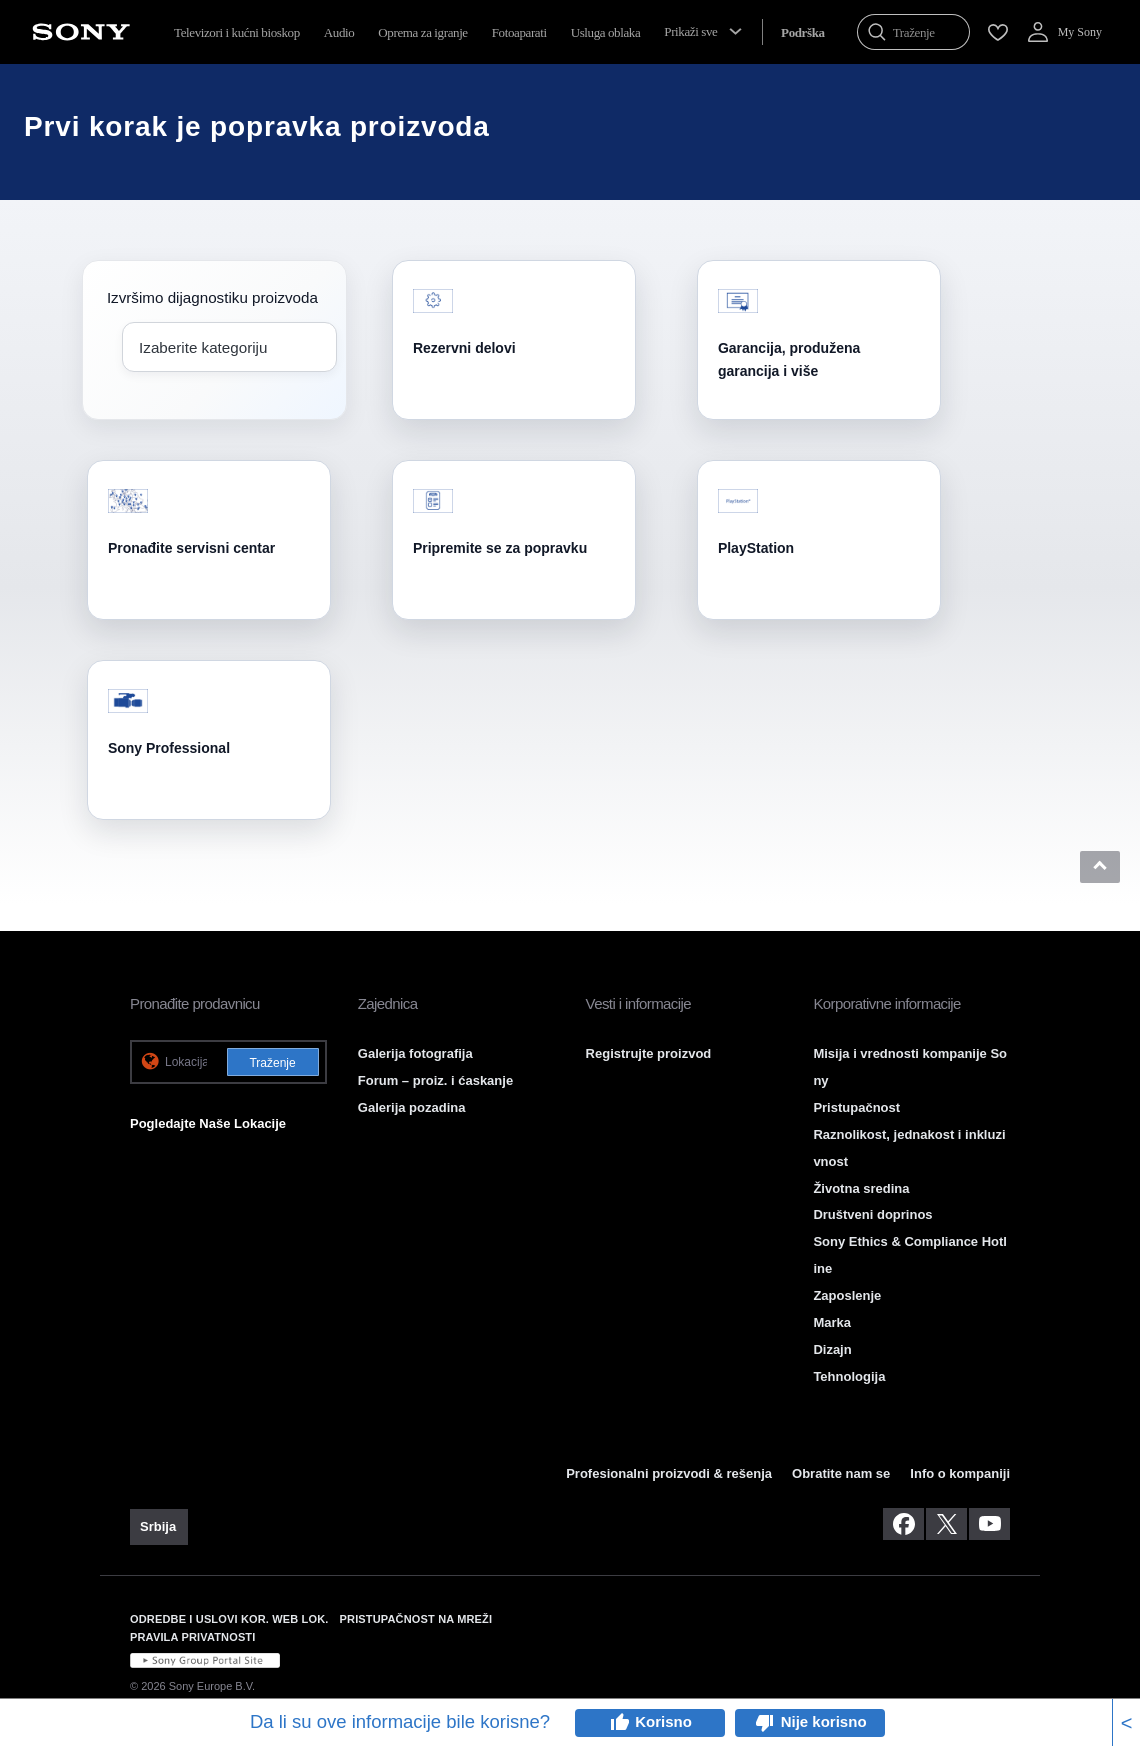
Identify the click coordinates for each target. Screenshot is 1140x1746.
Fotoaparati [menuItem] (519, 32)
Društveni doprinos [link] (872, 1214)
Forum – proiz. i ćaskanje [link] (435, 1080)
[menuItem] (803, 32)
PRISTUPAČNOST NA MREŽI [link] (416, 1619)
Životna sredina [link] (861, 1188)
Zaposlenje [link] (847, 1295)
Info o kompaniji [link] (960, 1473)
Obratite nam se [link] (841, 1473)
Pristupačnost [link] (856, 1107)
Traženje (272, 1063)
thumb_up (619, 1723)
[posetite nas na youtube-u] (989, 1524)
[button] (1100, 867)
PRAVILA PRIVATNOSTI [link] (192, 1637)
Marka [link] (832, 1322)
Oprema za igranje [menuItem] (422, 32)
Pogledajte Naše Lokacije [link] (208, 1123)
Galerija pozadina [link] (412, 1107)
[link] (159, 1527)
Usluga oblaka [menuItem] (606, 32)
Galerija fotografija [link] (415, 1053)
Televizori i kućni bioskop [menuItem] (237, 32)
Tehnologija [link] (849, 1376)
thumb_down (765, 1723)
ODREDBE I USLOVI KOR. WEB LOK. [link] (229, 1619)
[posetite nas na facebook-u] (903, 1524)
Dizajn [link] (832, 1349)
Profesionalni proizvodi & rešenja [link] (669, 1473)
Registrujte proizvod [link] (649, 1053)
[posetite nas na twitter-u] (946, 1524)
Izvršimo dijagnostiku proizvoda (212, 297)
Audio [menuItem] (339, 32)
